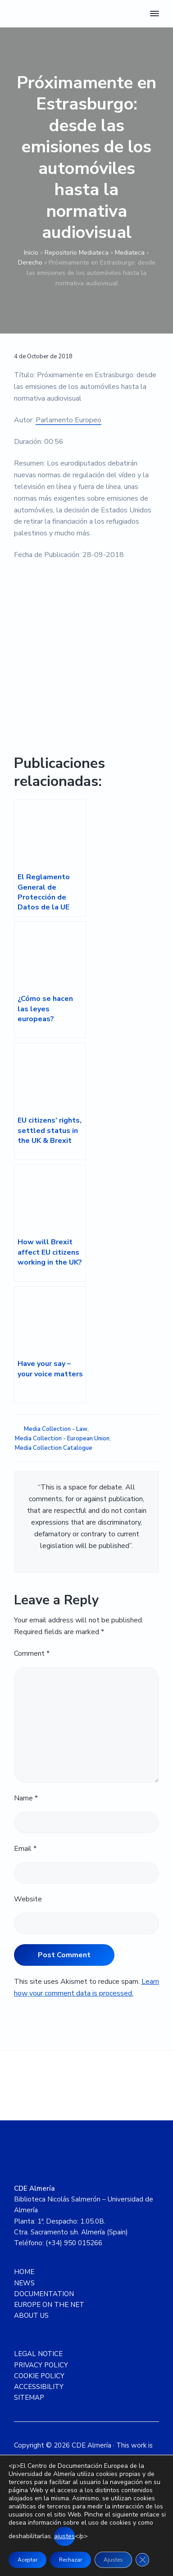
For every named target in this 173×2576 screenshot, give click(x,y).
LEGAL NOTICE (38, 2353)
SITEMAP (29, 2397)
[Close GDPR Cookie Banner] (142, 2560)
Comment (32, 1653)
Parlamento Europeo (68, 420)
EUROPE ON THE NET (49, 2304)
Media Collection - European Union (62, 1438)
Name (26, 1798)
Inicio (31, 252)
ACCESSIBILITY (39, 2386)
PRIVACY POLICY (41, 2365)
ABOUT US (31, 2315)
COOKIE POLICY (39, 2375)
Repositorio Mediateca (77, 252)
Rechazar (70, 2559)
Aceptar (27, 2559)
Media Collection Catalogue (53, 1448)
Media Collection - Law (55, 1429)
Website (28, 1899)
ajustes (64, 2536)
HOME (24, 2271)
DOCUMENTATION (44, 2293)
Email (25, 1849)
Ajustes (113, 2559)
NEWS (24, 2283)
